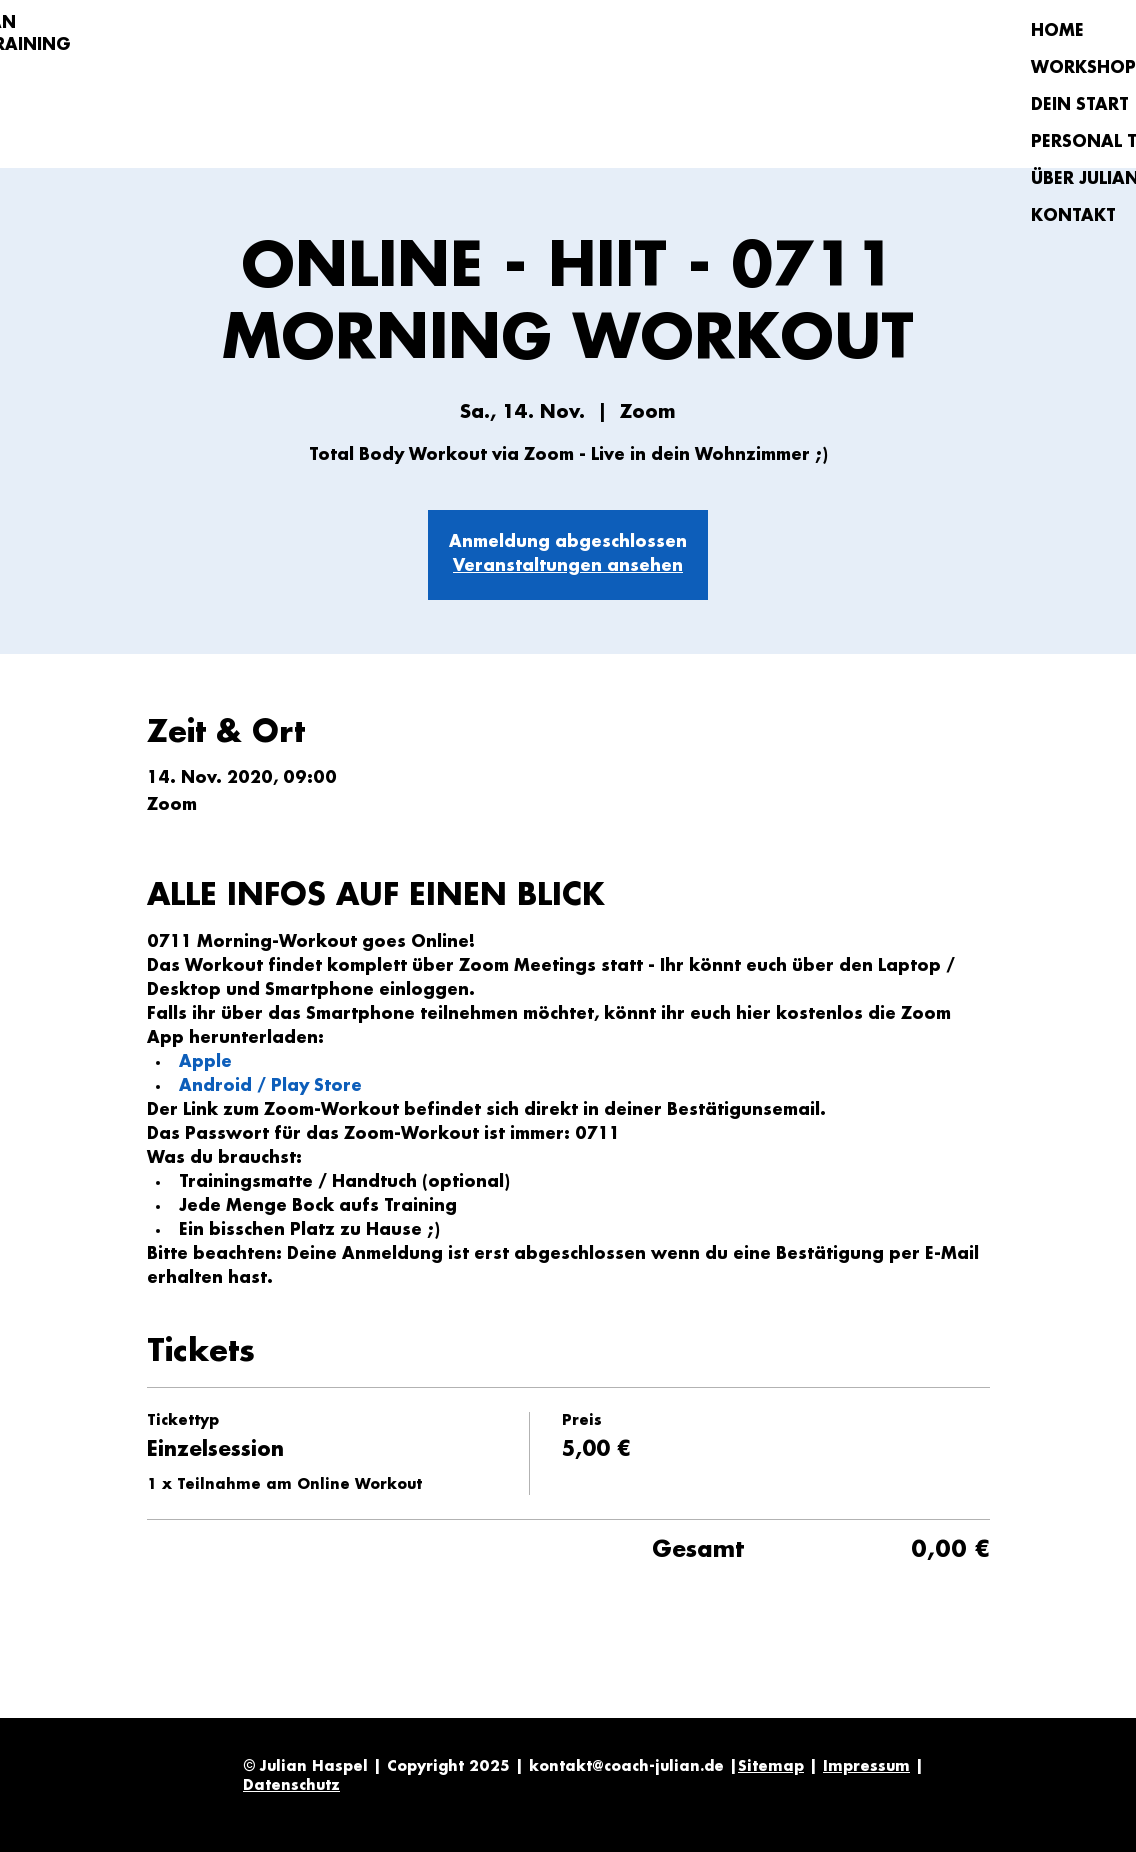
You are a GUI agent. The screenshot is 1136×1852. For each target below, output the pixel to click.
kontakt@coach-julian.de (626, 1767)
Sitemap (771, 1767)
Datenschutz (291, 1786)
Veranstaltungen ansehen (568, 566)
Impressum (866, 1767)
